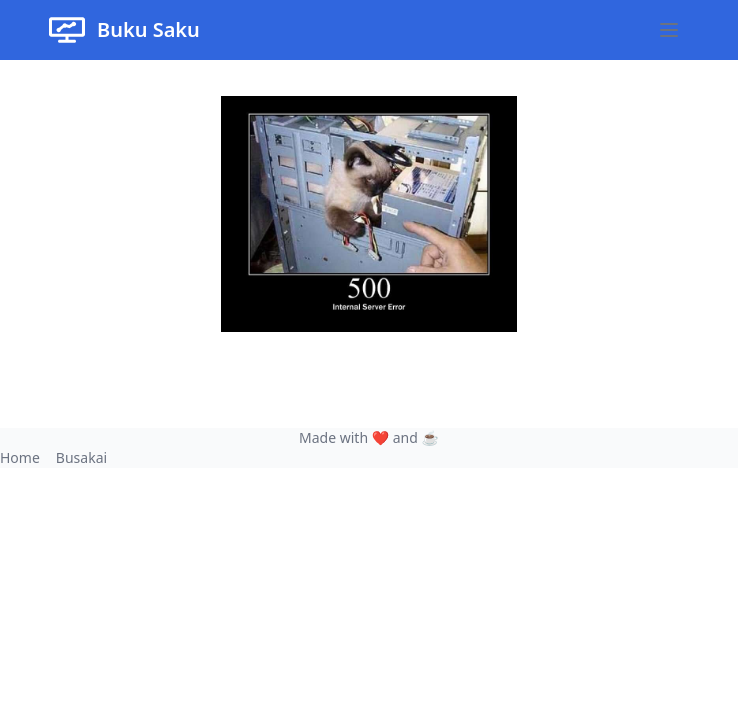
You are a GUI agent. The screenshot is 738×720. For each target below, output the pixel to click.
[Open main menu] (669, 30)
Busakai (81, 457)
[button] (669, 30)
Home (20, 457)
